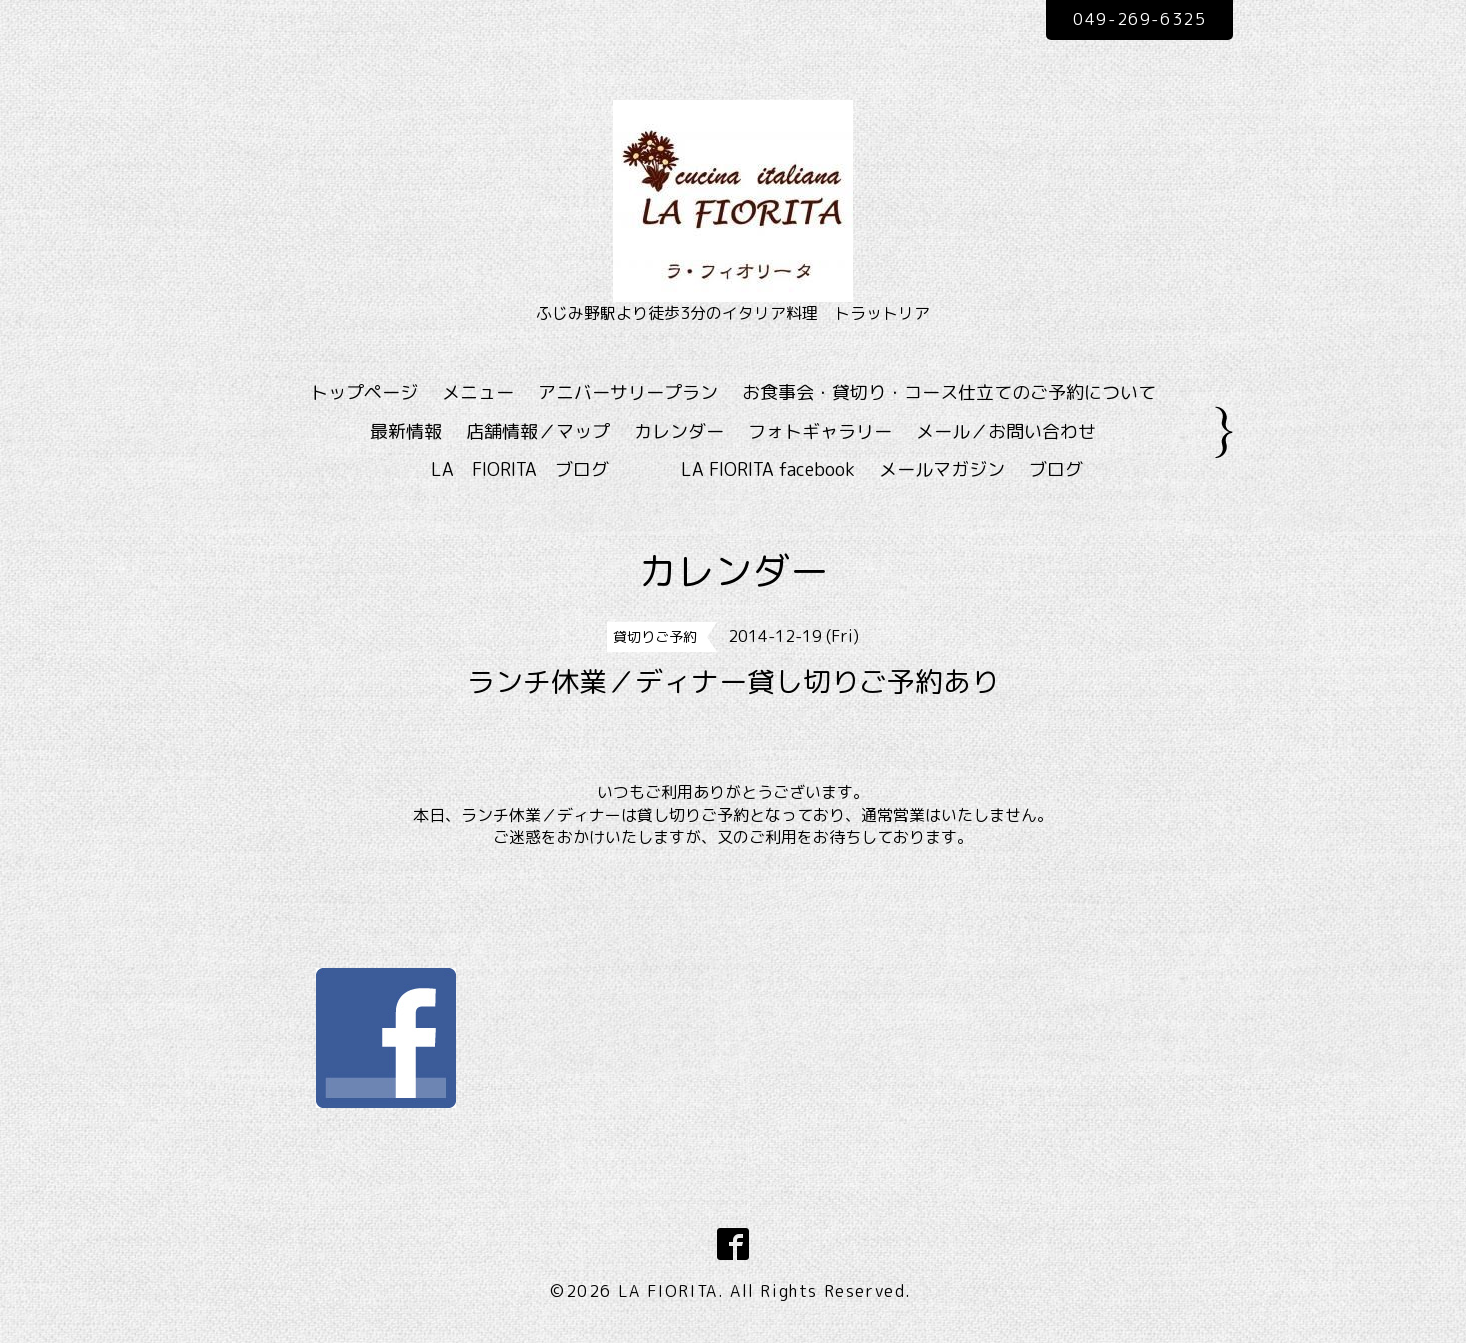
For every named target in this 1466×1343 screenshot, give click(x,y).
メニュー (478, 392)
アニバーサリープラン (628, 392)
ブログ (1056, 469)
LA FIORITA (668, 1291)
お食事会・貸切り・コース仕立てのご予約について (949, 392)
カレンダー (679, 431)
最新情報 (406, 431)
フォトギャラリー (820, 431)
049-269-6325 (1139, 19)
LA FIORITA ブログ (549, 469)
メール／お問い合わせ (1006, 431)
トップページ (364, 392)
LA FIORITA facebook (768, 469)
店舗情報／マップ (538, 431)
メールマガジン (942, 469)
